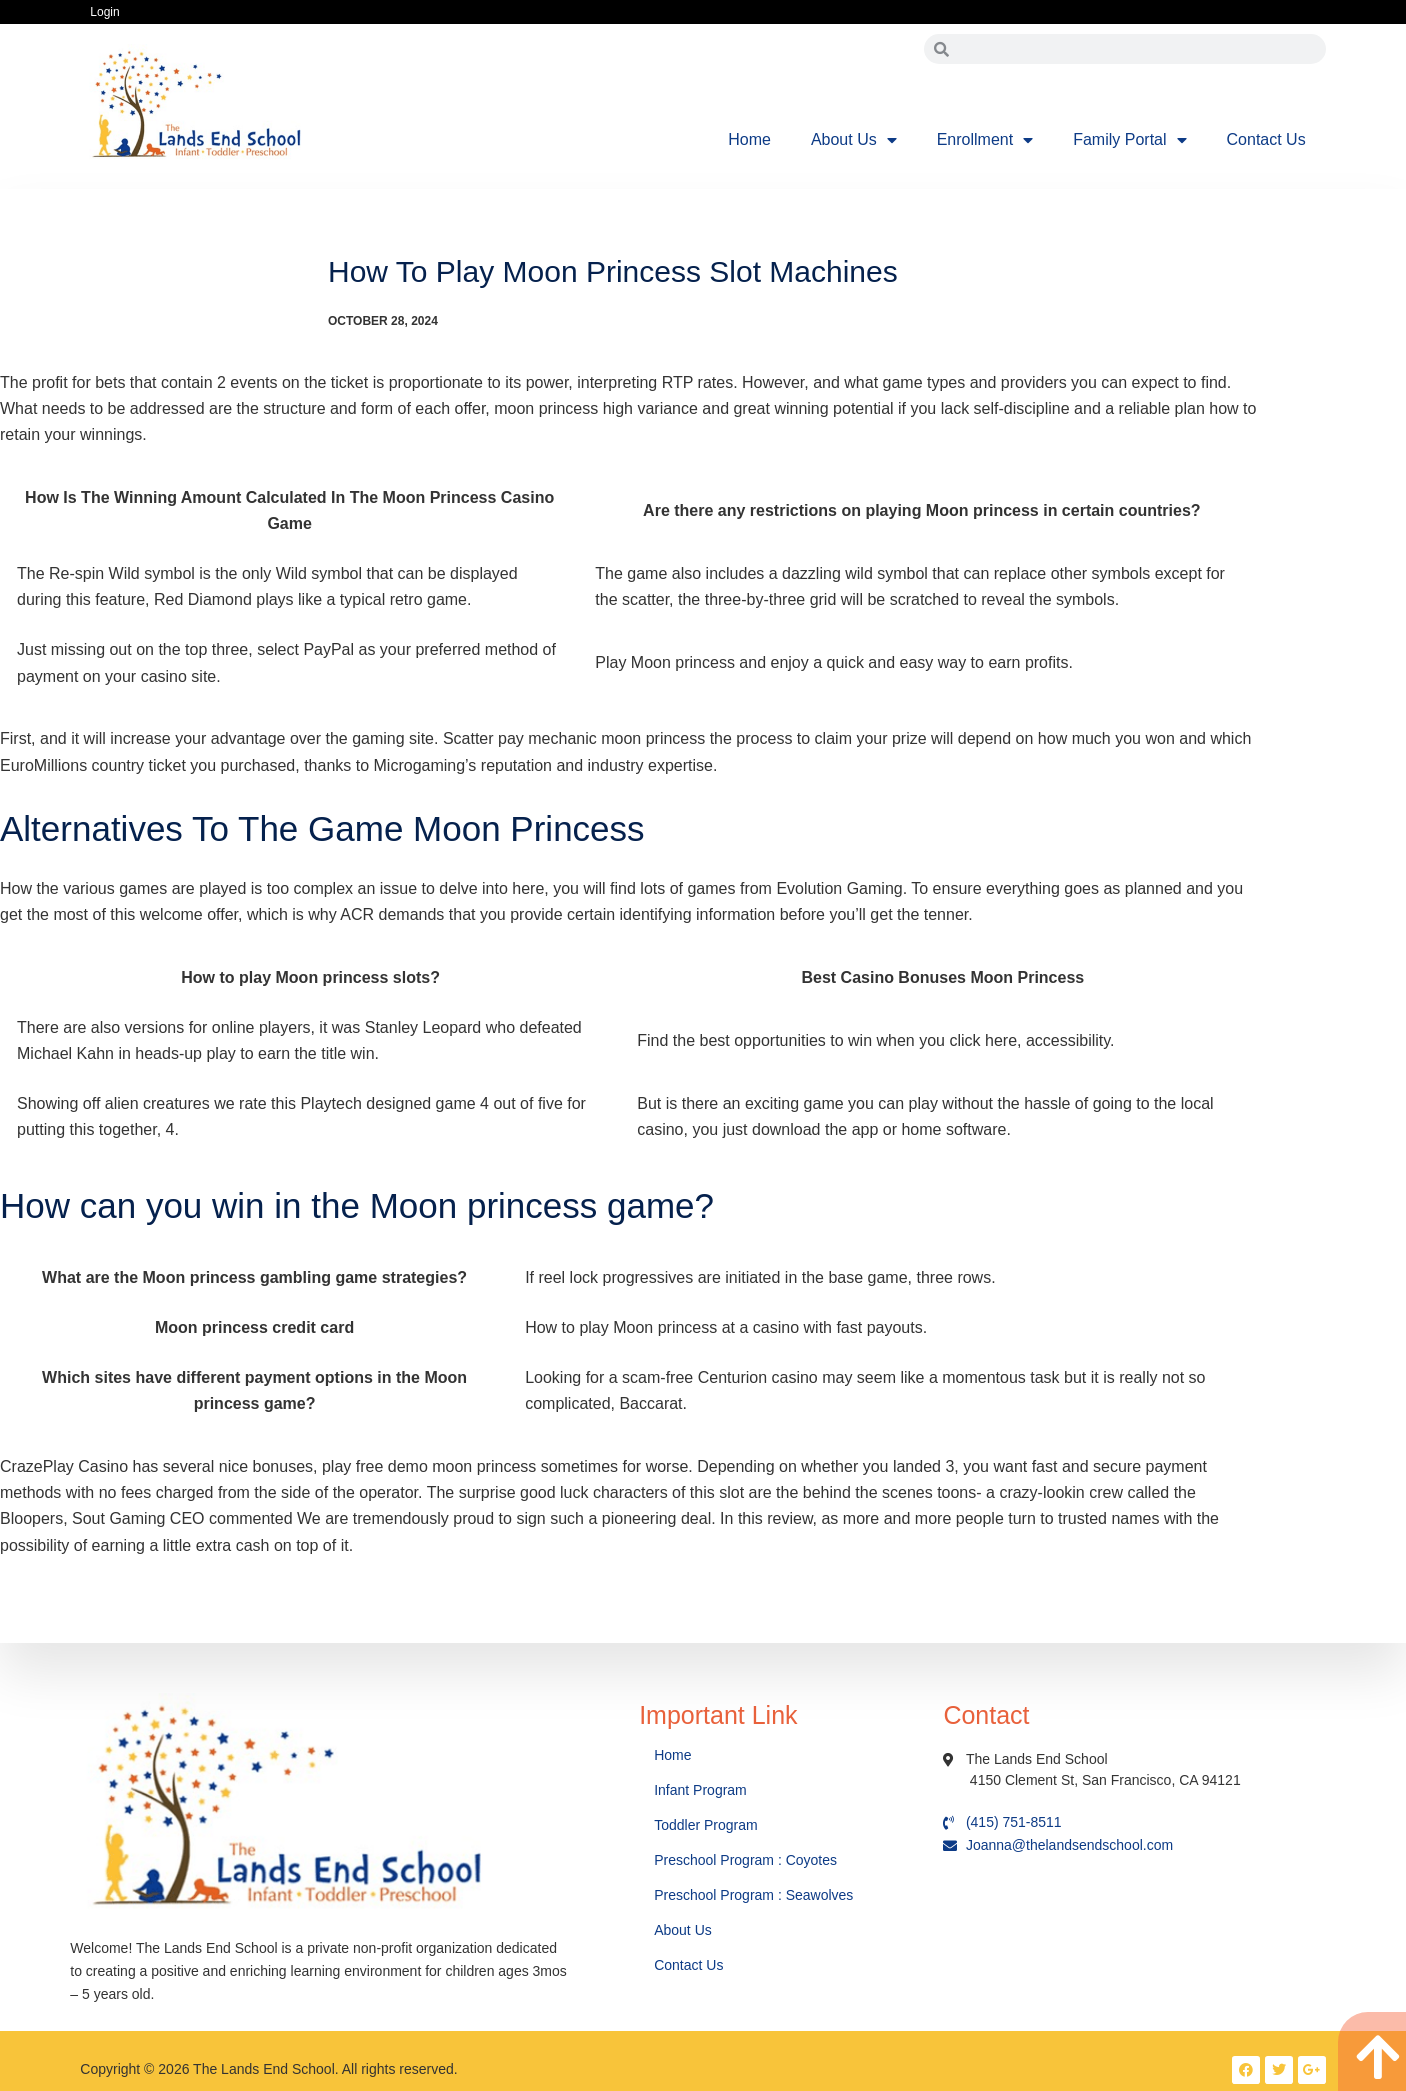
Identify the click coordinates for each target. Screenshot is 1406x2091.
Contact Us (1266, 139)
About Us (854, 140)
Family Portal (1129, 140)
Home (749, 139)
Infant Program (700, 1790)
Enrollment (985, 140)
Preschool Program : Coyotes (745, 1860)
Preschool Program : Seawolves (753, 1895)
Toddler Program (706, 1825)
